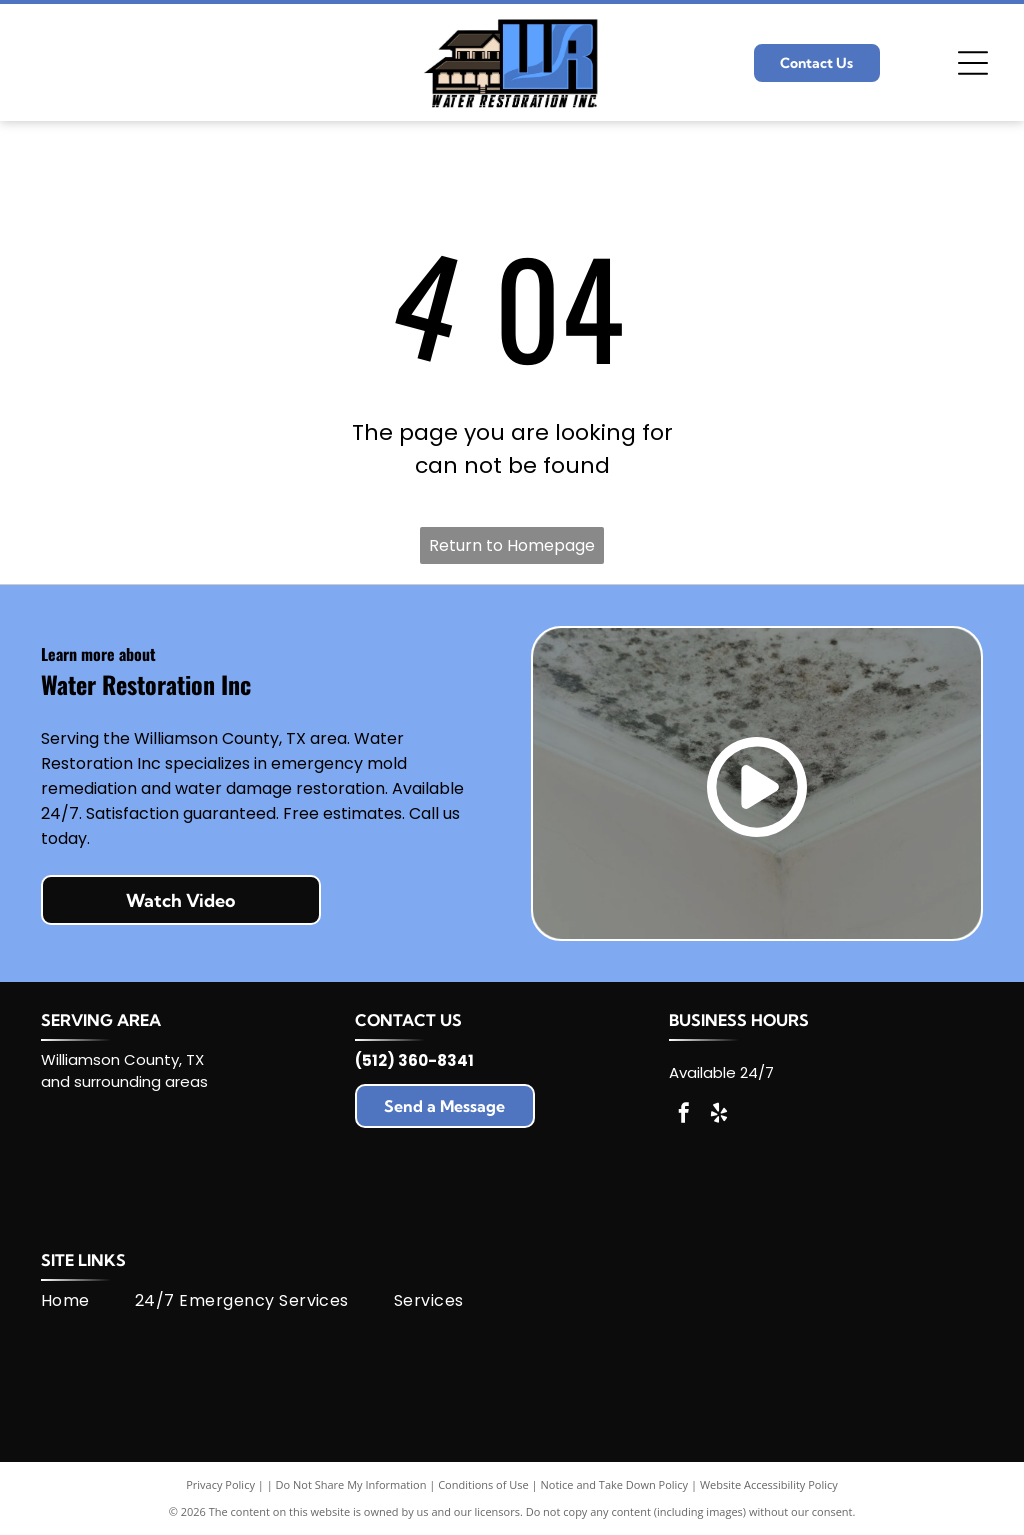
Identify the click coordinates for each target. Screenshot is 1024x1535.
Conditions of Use (483, 1484)
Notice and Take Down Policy (615, 1484)
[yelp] (719, 1115)
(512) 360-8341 (414, 1060)
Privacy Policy (220, 1484)
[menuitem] (88, 1301)
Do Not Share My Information (351, 1484)
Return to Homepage (512, 545)
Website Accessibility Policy (769, 1484)
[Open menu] (973, 63)
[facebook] (684, 1115)
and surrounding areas (124, 1081)
